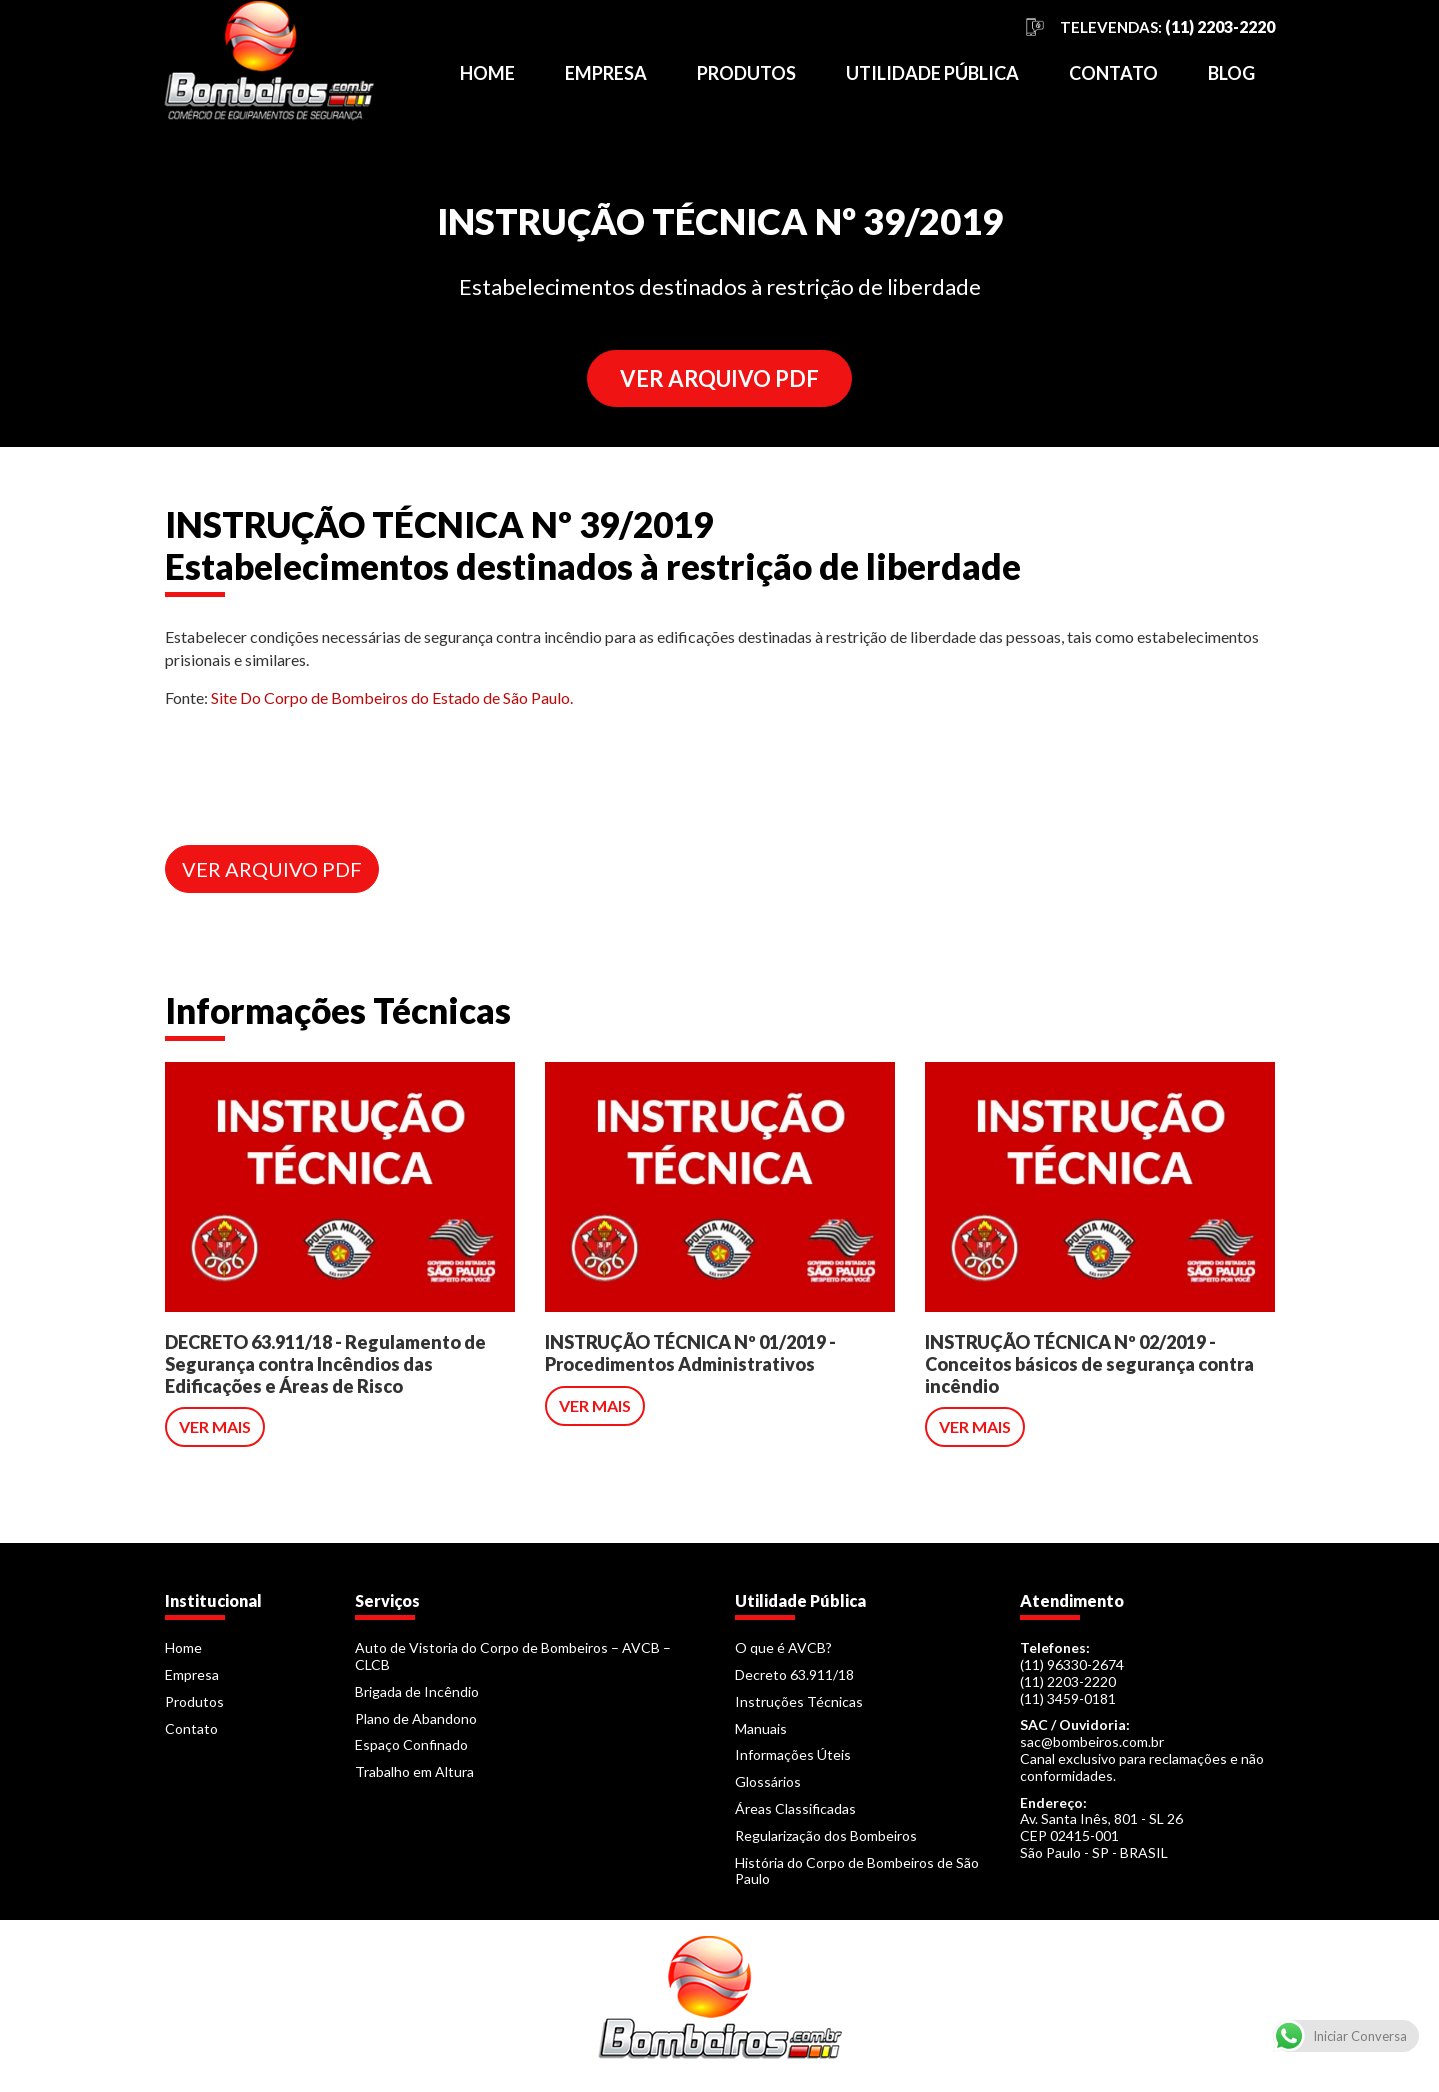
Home (487, 73)
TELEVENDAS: (1167, 27)
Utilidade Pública (932, 73)
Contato (1113, 73)
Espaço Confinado (411, 1744)
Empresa (606, 73)
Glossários (768, 1781)
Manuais (761, 1728)
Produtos (746, 73)
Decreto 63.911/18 (794, 1674)
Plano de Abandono (416, 1718)
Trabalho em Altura (414, 1771)
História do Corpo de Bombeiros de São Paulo (857, 1871)
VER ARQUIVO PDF (719, 378)
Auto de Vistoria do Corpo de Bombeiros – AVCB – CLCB (513, 1656)
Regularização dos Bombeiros (826, 1835)
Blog (1231, 73)
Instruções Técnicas (799, 1701)
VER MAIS (215, 1426)
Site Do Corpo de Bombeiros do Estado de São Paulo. (392, 697)
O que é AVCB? (783, 1647)
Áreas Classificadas (795, 1808)
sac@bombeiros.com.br (1092, 1741)
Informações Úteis (793, 1754)
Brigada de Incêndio (417, 1691)
